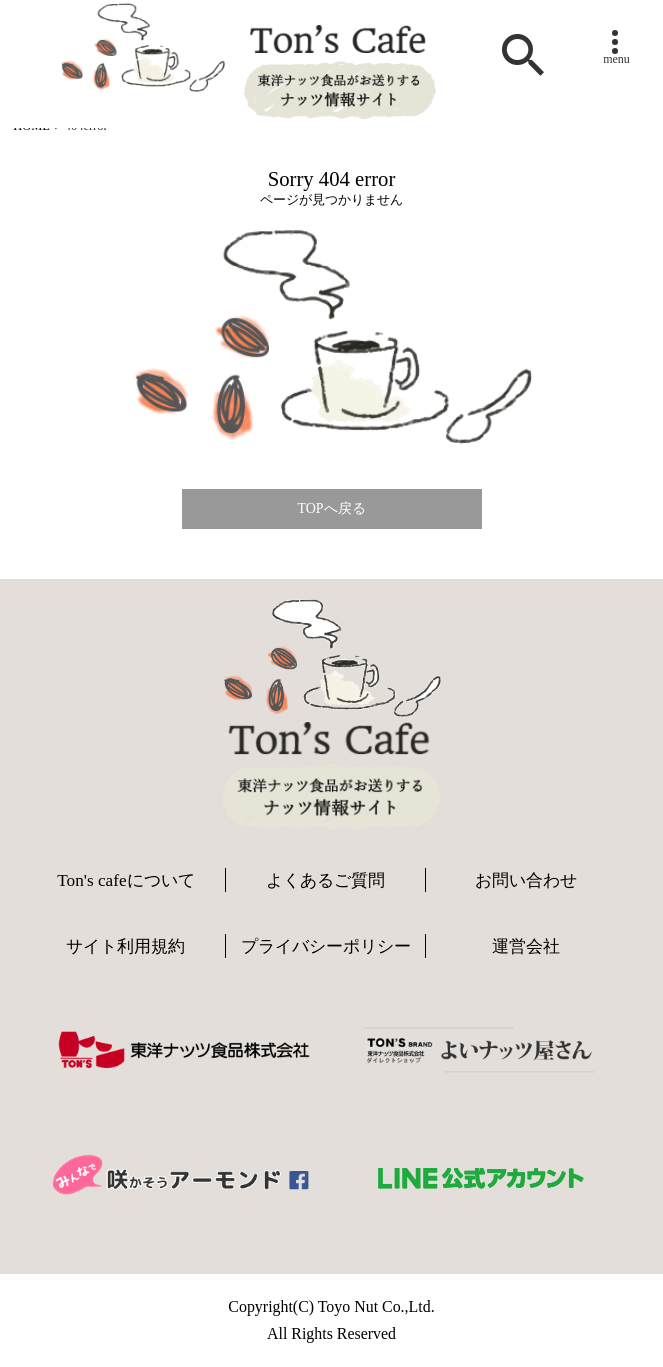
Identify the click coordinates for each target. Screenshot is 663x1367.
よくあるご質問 (325, 880)
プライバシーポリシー (326, 946)
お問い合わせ (526, 880)
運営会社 (526, 946)
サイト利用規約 (125, 946)
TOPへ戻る (331, 508)
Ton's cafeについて (125, 880)
